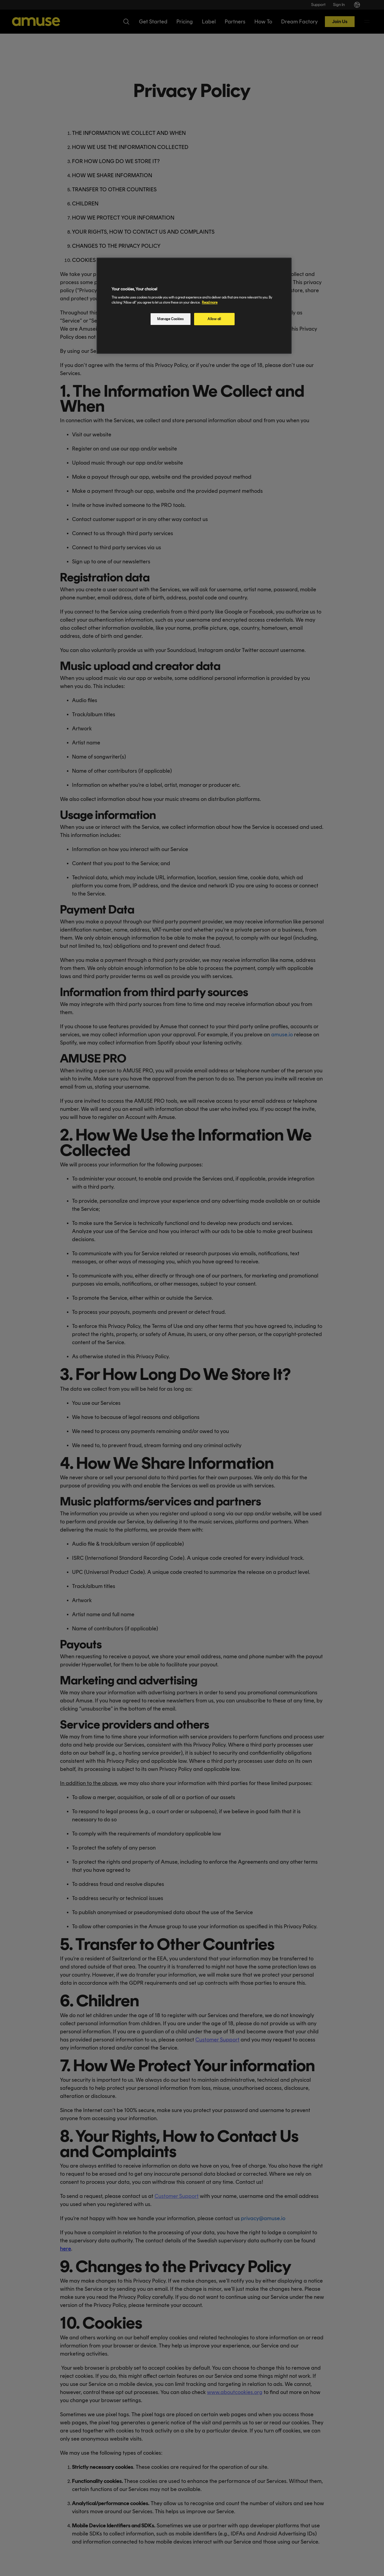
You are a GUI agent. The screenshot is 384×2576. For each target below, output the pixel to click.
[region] (194, 306)
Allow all (214, 319)
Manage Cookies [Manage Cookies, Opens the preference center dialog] (170, 319)
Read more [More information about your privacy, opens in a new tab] (210, 302)
